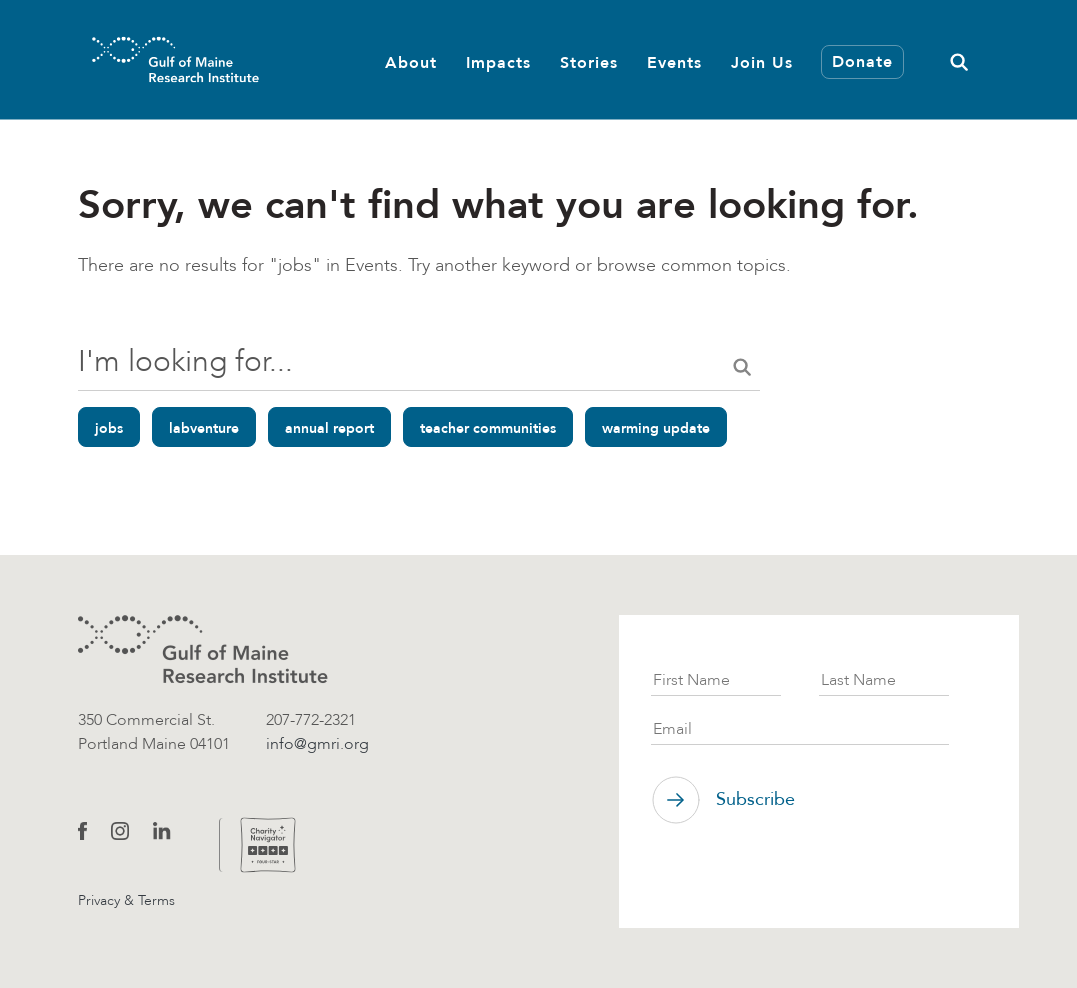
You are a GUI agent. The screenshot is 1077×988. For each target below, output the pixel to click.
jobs (109, 428)
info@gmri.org (317, 743)
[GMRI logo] (203, 649)
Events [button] (674, 62)
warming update (656, 428)
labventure (204, 428)
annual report (329, 428)
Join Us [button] (762, 62)
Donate (862, 61)
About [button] (411, 62)
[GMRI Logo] (151, 59)
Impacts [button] (498, 62)
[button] (959, 59)
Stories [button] (589, 62)
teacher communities (488, 428)
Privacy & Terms (126, 900)
